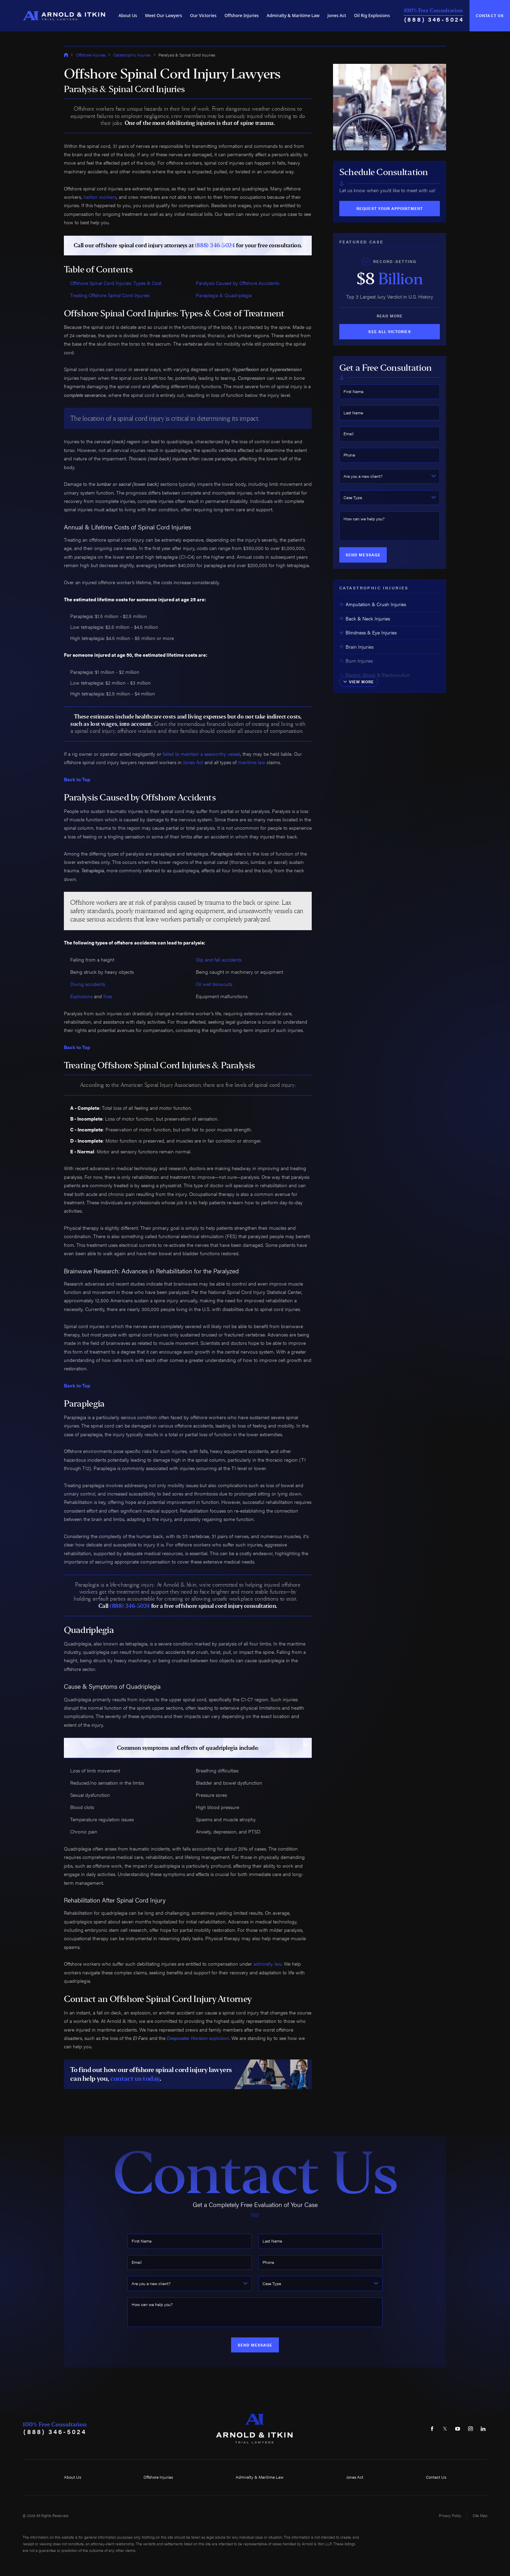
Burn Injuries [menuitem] (356, 660)
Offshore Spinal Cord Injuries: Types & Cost (115, 283)
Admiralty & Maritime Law (293, 15)
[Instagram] (470, 2428)
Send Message (363, 554)
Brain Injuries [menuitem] (356, 646)
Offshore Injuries (241, 15)
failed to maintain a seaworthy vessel (201, 754)
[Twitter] (445, 2428)
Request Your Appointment (389, 208)
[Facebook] (432, 2428)
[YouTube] (457, 2428)
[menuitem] (128, 16)
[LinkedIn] (483, 2428)
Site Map (480, 2515)
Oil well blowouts (214, 984)
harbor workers (99, 197)
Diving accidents (87, 984)
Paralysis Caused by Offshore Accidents (237, 283)
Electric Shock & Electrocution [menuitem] (374, 675)
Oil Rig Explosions (372, 15)
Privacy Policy (450, 2515)
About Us (128, 15)
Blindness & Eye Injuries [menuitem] (368, 632)
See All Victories (389, 331)
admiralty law (267, 1963)
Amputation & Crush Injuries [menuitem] (372, 604)
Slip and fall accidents (219, 959)
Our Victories (203, 15)
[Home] (64, 16)
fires (107, 996)
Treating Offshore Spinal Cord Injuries (109, 295)
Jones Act (336, 15)
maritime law (251, 762)
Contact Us (490, 15)
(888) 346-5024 (434, 19)
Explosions (81, 996)
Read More (390, 315)
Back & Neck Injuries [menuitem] (364, 618)
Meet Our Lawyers (163, 15)
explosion (198, 2038)
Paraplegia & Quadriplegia (224, 295)
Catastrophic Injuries (131, 55)
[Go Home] (66, 55)
